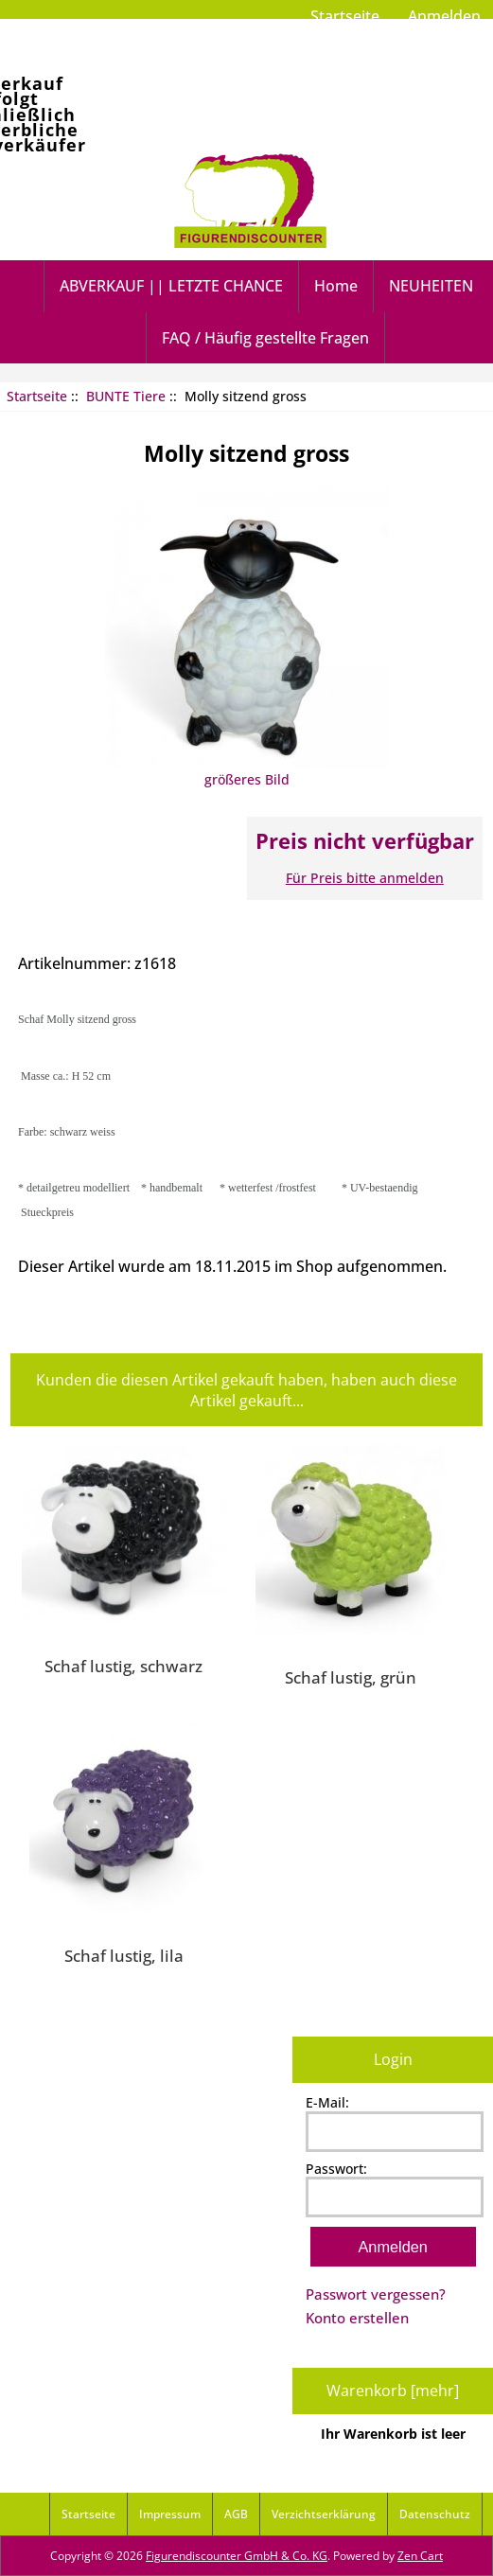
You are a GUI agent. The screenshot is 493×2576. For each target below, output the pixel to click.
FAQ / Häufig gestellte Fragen (265, 337)
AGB (236, 2514)
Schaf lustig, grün (350, 1677)
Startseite (344, 16)
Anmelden (444, 16)
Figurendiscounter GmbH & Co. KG (236, 2556)
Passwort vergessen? (376, 2294)
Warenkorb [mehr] (392, 2390)
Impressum (170, 2514)
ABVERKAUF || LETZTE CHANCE (171, 285)
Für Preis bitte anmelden (365, 878)
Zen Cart (420, 2556)
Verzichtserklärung (324, 2514)
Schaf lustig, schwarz (123, 1665)
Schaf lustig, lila (124, 1955)
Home (336, 285)
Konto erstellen (357, 2317)
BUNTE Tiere (126, 396)
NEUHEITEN (431, 285)
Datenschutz (434, 2514)
